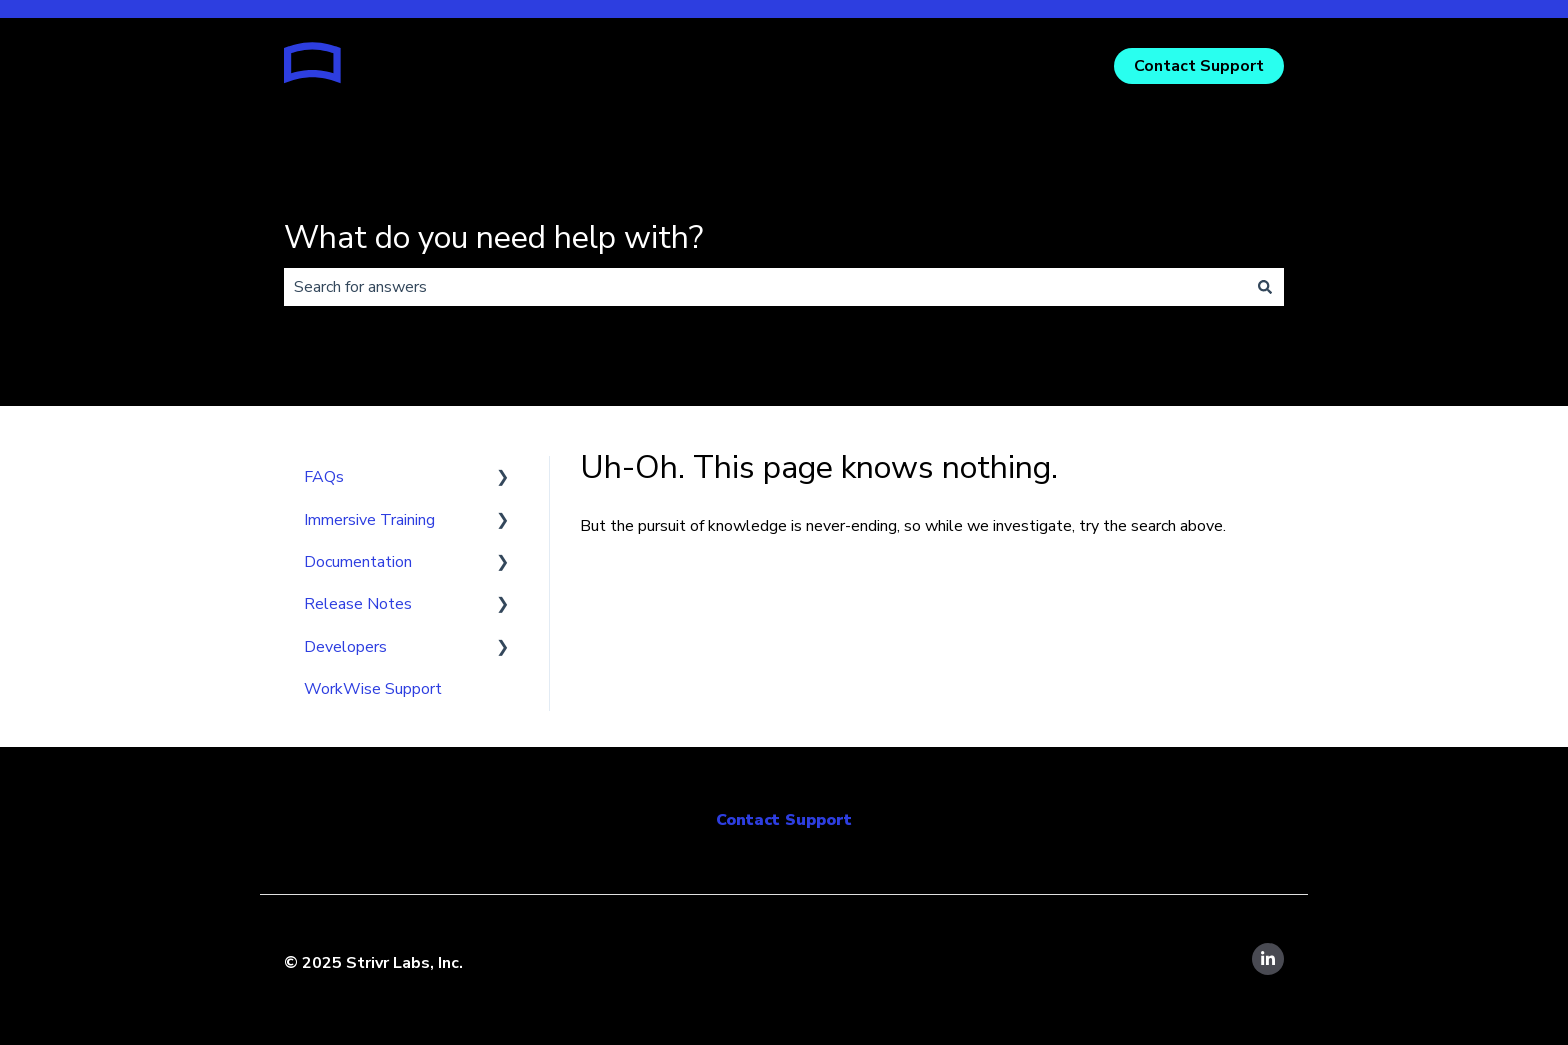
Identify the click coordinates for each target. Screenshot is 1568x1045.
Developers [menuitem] (345, 647)
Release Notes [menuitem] (358, 604)
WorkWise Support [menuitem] (373, 689)
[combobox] (765, 287)
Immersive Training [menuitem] (369, 520)
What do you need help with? (493, 237)
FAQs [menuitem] (324, 477)
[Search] (1265, 287)
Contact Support (1199, 66)
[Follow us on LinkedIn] (1268, 959)
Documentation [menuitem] (358, 562)
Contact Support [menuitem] (784, 820)
